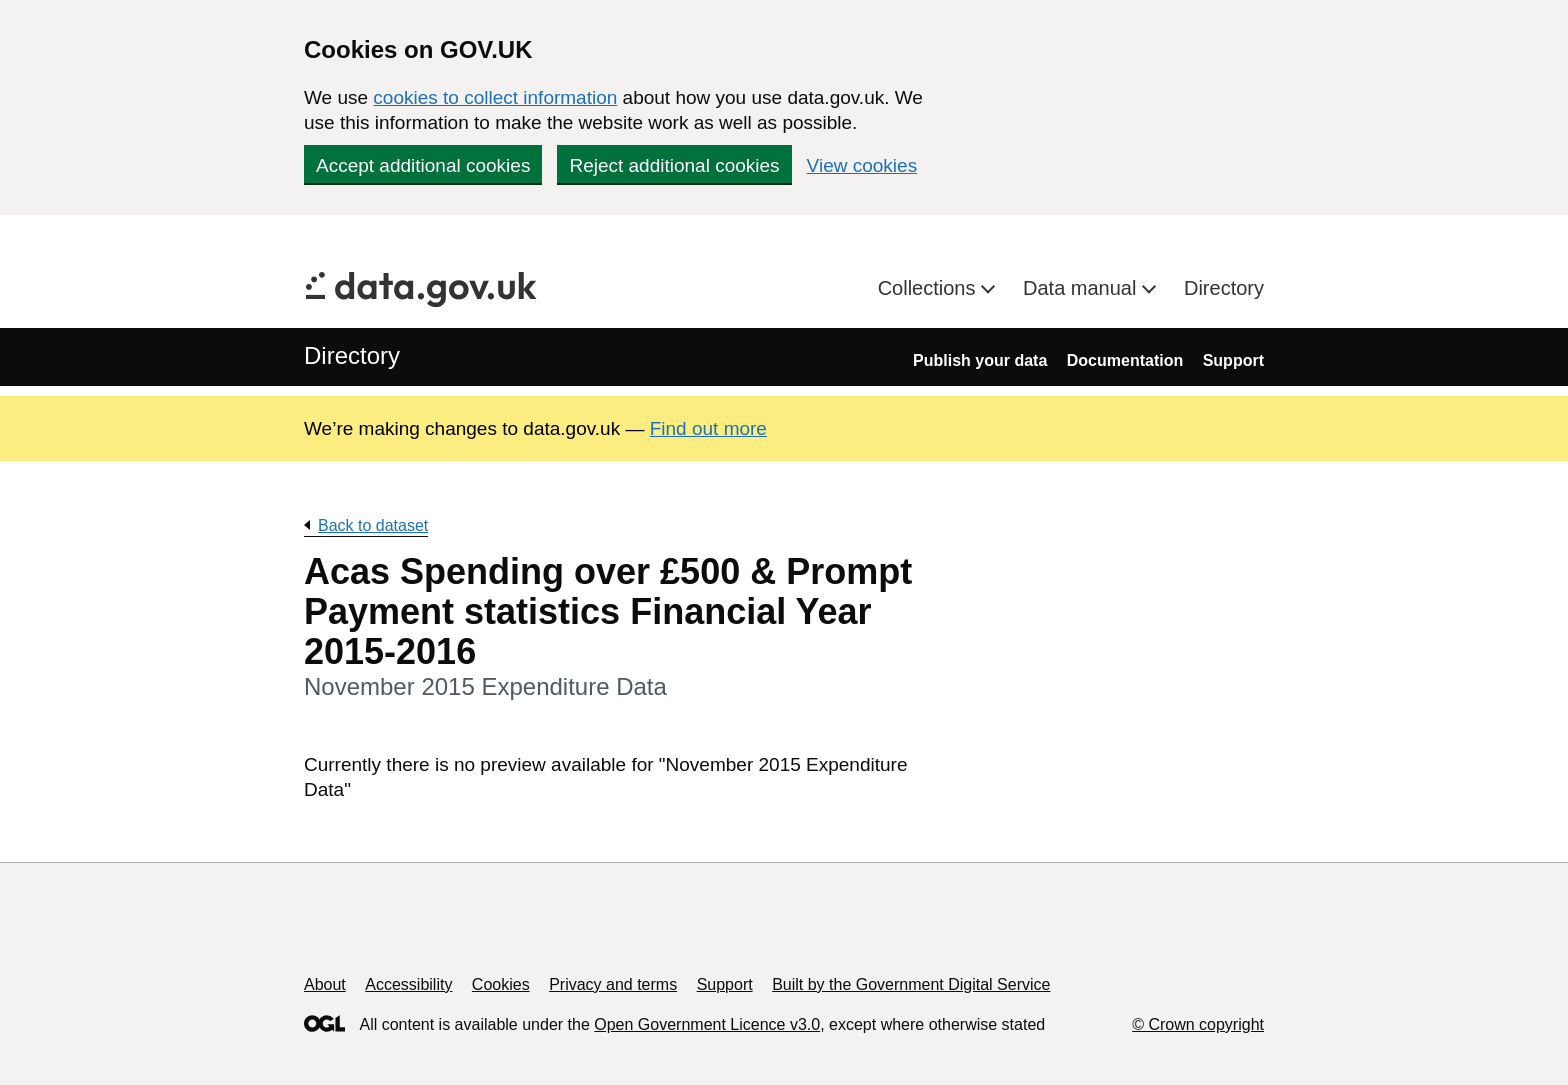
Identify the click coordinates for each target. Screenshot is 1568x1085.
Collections (929, 288)
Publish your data (980, 360)
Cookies (501, 984)
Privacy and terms (613, 984)
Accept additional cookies (423, 165)
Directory (1224, 288)
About (325, 984)
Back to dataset (373, 525)
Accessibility (408, 984)
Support (1233, 360)
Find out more (708, 428)
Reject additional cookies (674, 165)
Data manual (1082, 288)
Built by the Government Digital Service (911, 984)
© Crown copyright (1198, 1024)
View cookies (862, 165)
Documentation (1125, 360)
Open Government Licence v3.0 (707, 1024)
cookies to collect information (495, 97)
